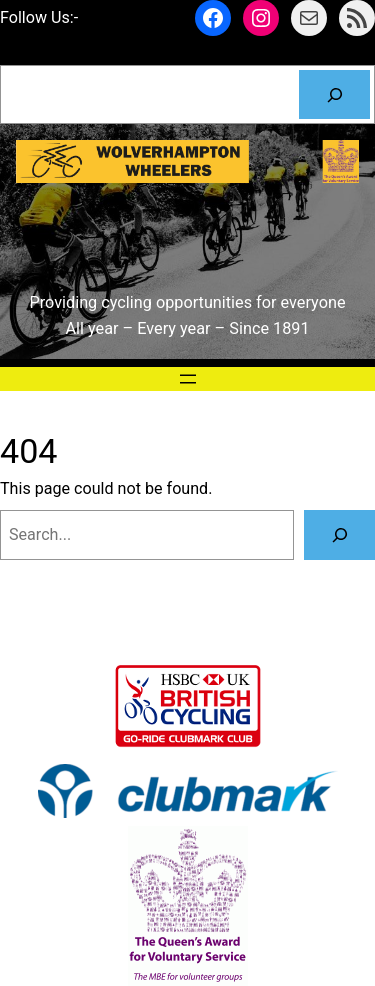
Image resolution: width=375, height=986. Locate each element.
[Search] (334, 95)
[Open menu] (188, 379)
